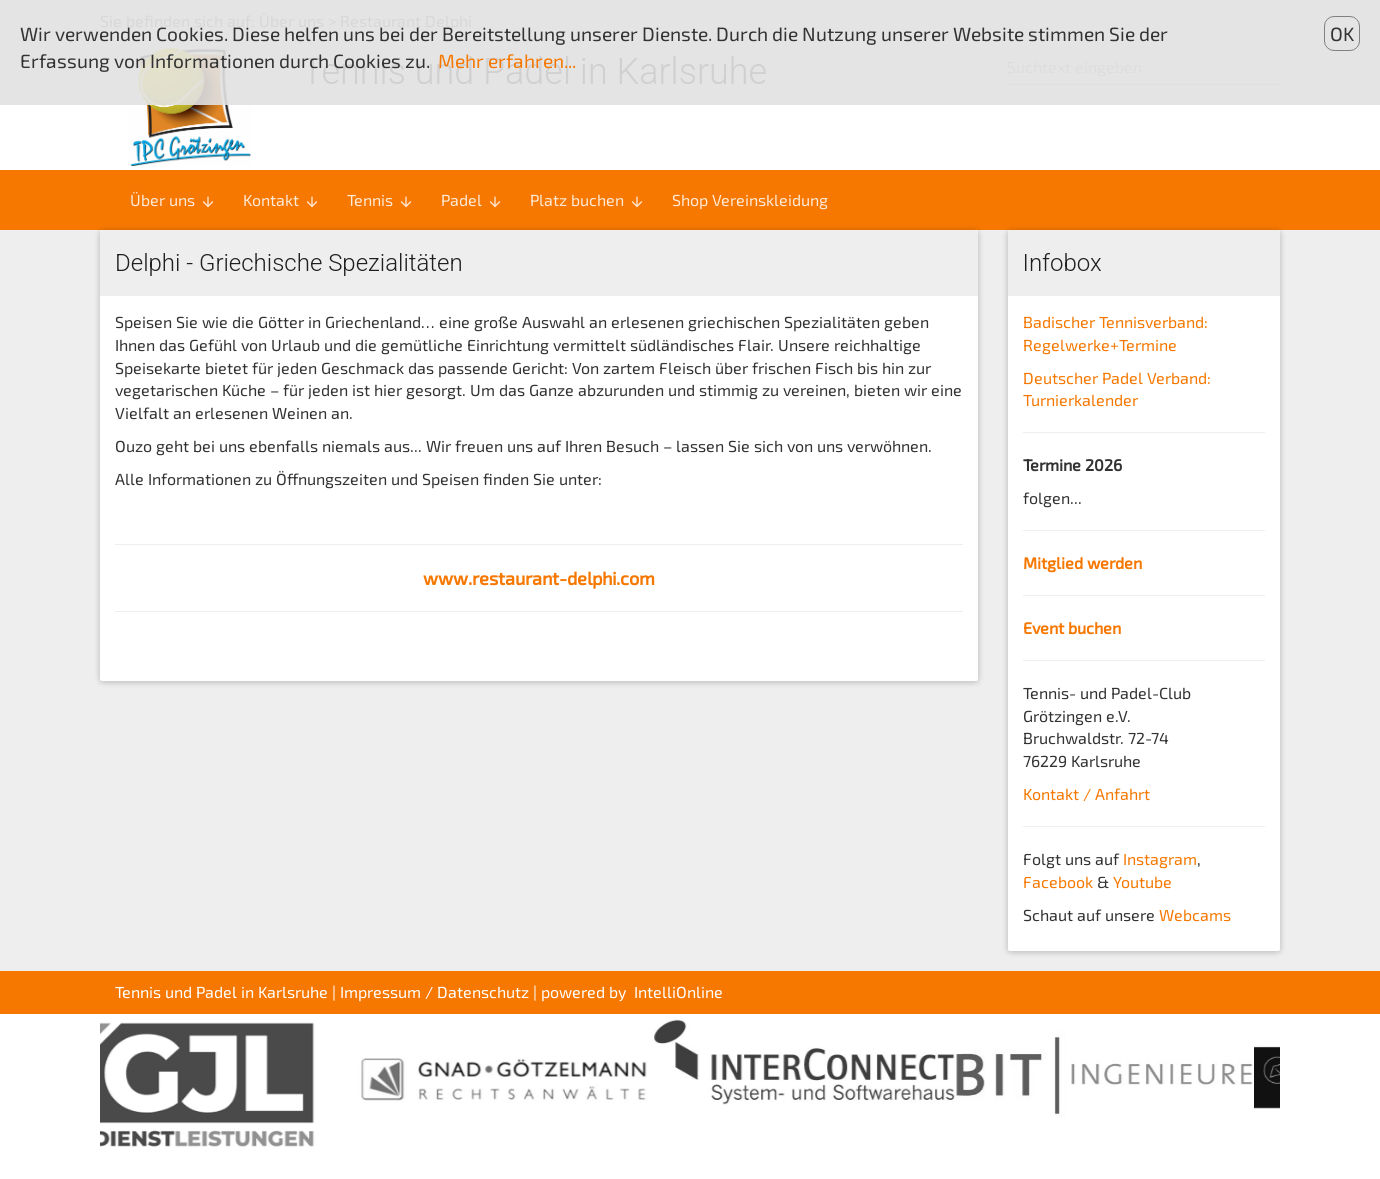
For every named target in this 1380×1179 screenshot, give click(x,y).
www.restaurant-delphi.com (539, 578)
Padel (472, 200)
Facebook (1058, 881)
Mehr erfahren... (507, 60)
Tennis (380, 200)
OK (1342, 33)
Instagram (1160, 858)
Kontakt (281, 200)
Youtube (1142, 881)
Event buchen (1072, 627)
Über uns (173, 200)
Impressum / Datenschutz (434, 991)
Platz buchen (587, 200)
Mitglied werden (1082, 562)
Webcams (1195, 914)
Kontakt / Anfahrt (1086, 793)
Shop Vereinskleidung (750, 199)
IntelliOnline (678, 991)
